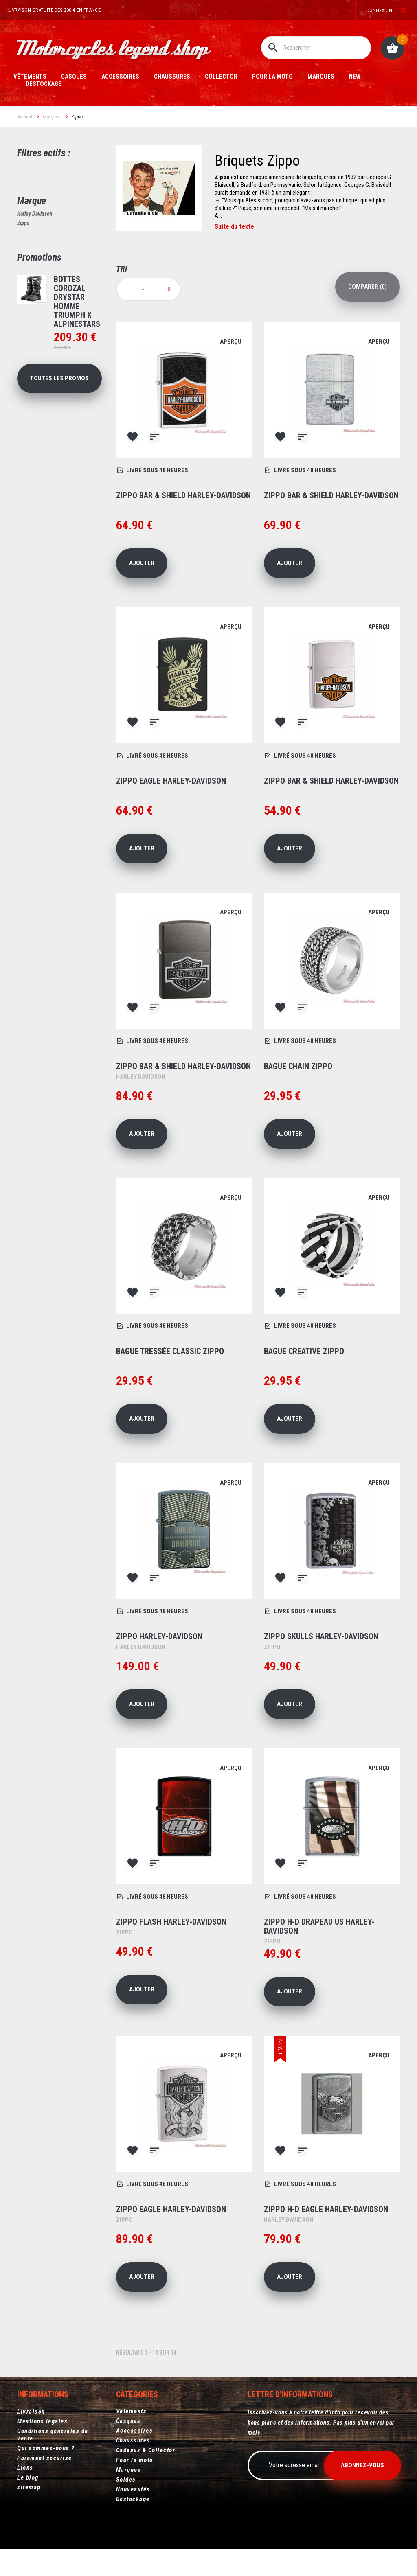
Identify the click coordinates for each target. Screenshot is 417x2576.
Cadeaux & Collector (146, 2450)
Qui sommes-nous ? (46, 2447)
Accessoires (120, 76)
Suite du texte (234, 226)
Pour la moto (272, 76)
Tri (121, 269)
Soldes (126, 2479)
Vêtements (29, 76)
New (354, 76)
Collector (221, 76)
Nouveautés (133, 2489)
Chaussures (172, 76)
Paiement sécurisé (44, 2457)
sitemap (29, 2487)
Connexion (379, 10)
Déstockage (43, 84)
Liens (25, 2467)
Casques (74, 76)
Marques (320, 76)
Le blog (28, 2477)
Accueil (24, 117)
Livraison (31, 2411)
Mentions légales (42, 2421)
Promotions (39, 257)
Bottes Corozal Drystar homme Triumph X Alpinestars (77, 301)
